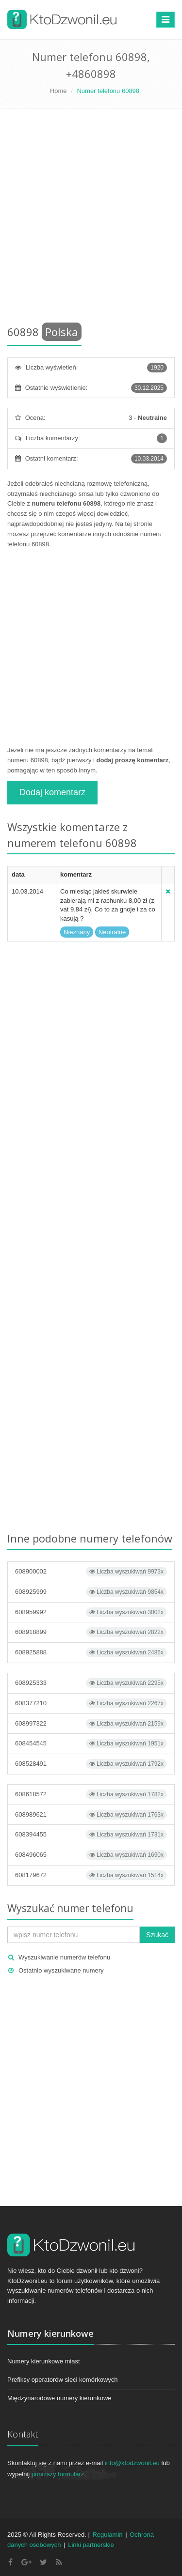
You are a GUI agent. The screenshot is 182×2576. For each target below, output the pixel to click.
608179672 (91, 1875)
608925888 (91, 1652)
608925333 (91, 1683)
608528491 (91, 1764)
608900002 (91, 1571)
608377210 (91, 1703)
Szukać (157, 1935)
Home (58, 90)
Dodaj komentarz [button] (52, 792)
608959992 (91, 1612)
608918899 (91, 1632)
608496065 (91, 1855)
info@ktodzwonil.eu (132, 2463)
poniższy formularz (58, 2474)
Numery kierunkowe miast (43, 2361)
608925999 (91, 1592)
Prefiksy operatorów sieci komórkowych (62, 2379)
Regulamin (107, 2534)
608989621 (91, 1815)
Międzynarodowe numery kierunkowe (59, 2398)
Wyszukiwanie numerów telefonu (64, 1957)
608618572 (91, 1794)
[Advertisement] (91, 218)
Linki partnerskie (91, 2544)
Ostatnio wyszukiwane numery (61, 1970)
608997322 (91, 1723)
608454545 (91, 1743)
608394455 (91, 1834)
